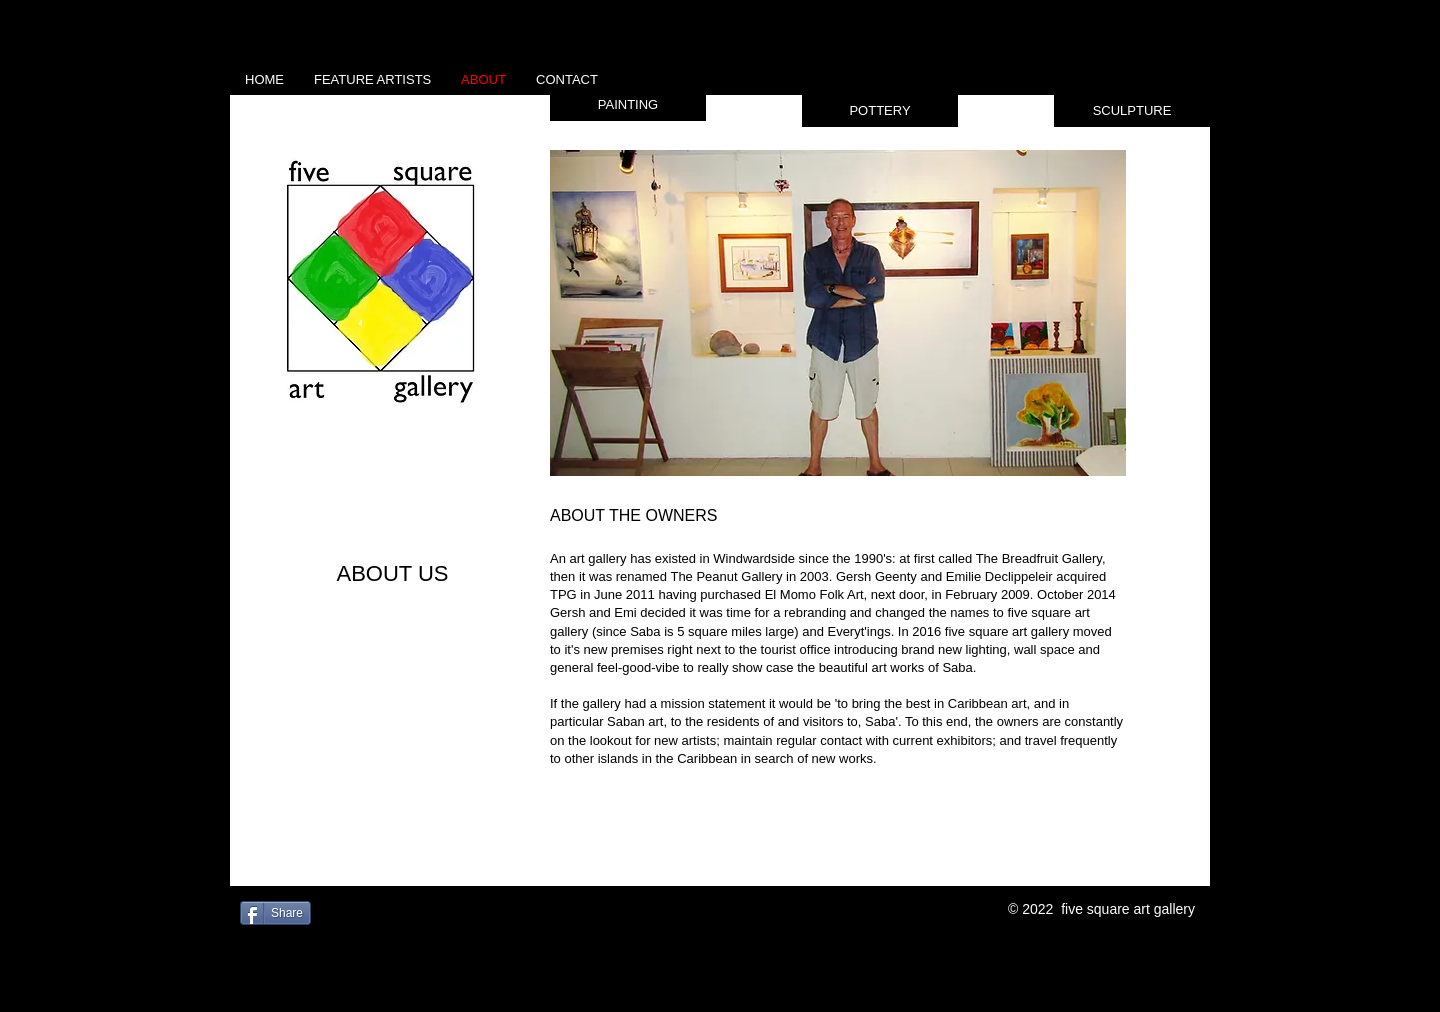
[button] (628, 105)
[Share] (275, 913)
